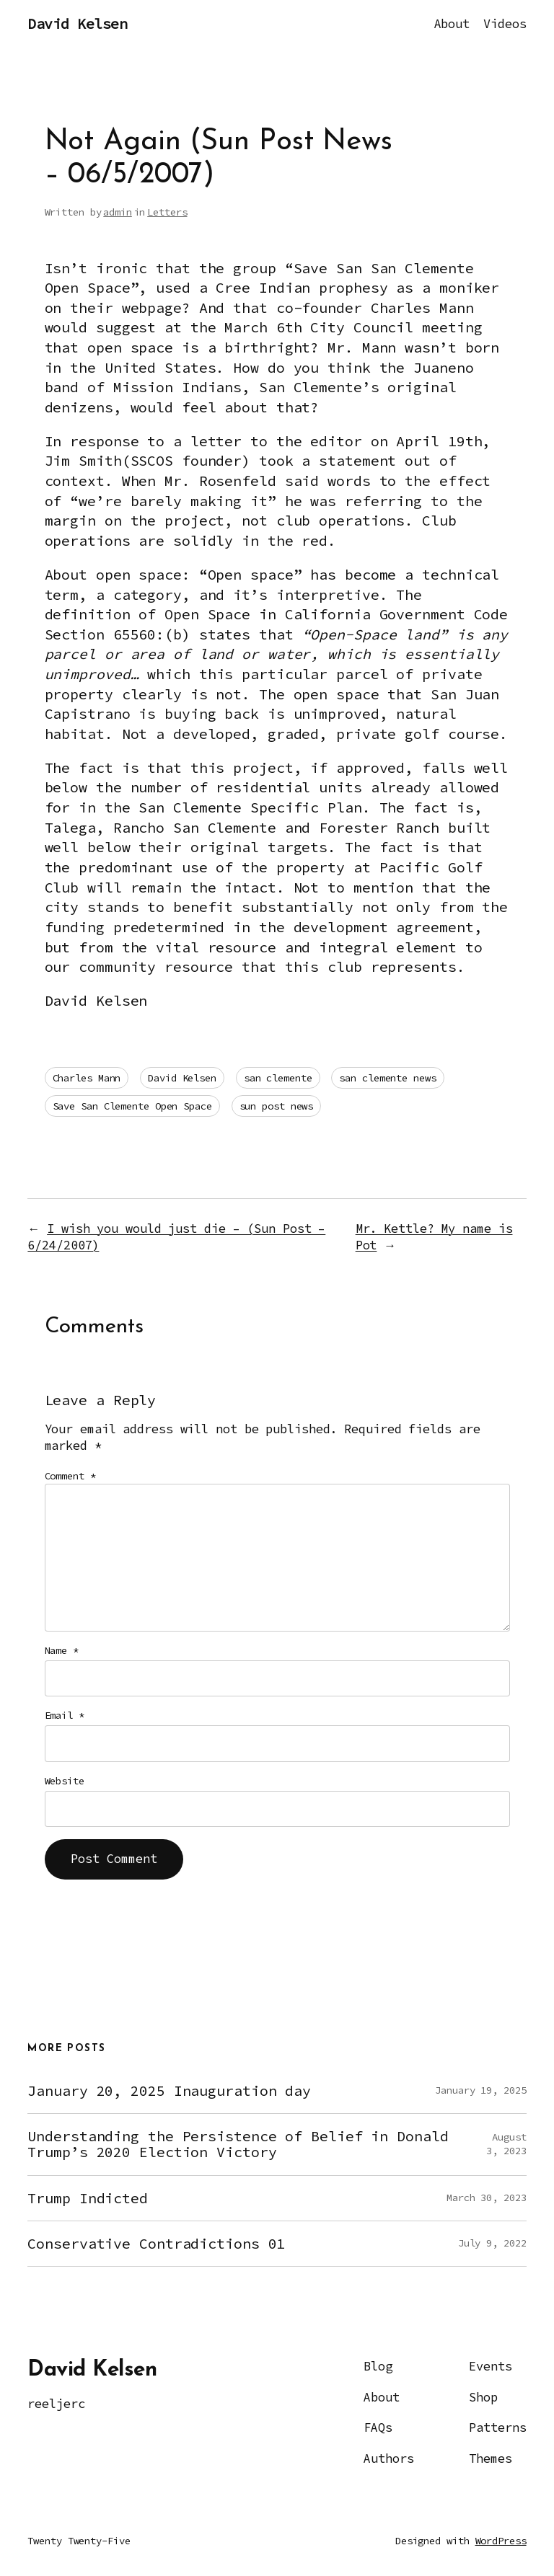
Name (62, 1650)
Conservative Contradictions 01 (156, 2244)
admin (117, 211)
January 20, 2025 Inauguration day (169, 2091)
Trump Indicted (87, 2198)
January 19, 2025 (480, 2090)
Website (64, 1780)
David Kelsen (77, 23)
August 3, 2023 (506, 2144)
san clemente (278, 1077)
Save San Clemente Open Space (132, 1105)
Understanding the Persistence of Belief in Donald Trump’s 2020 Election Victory (237, 2144)
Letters (167, 211)
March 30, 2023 (487, 2197)
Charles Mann (87, 1077)
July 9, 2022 (492, 2242)
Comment (70, 1475)
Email (64, 1715)
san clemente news (387, 1077)
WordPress (501, 2540)
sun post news (276, 1105)
